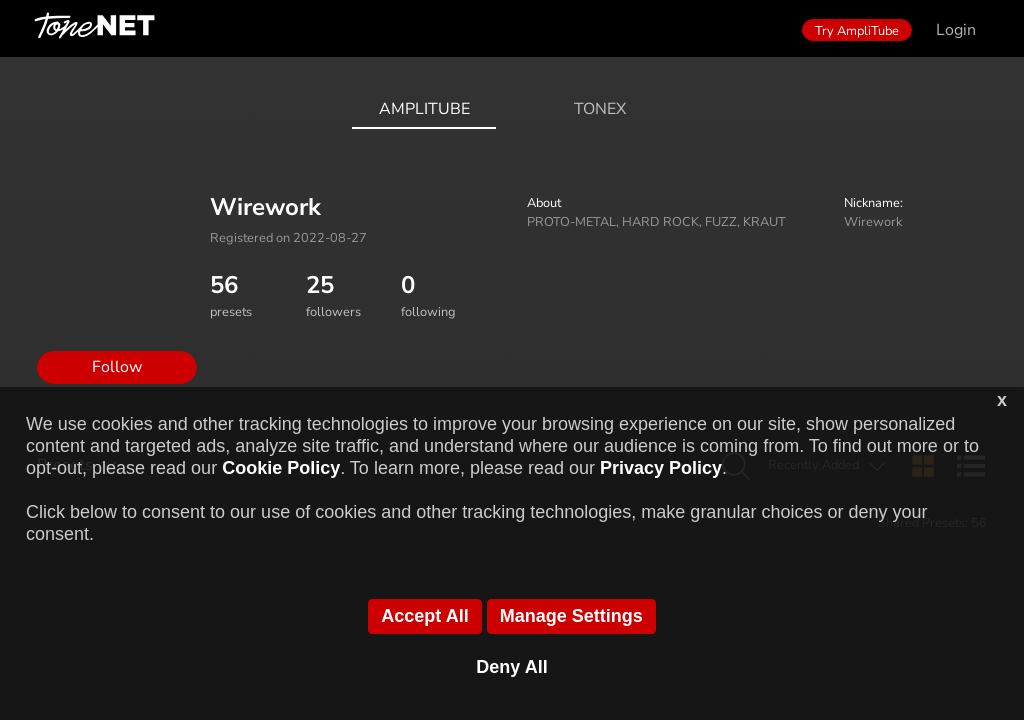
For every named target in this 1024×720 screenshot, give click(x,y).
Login (956, 30)
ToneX (600, 109)
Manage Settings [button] (571, 616)
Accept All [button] (424, 616)
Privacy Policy (661, 468)
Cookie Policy (281, 468)
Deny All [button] (511, 667)
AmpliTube (424, 109)
